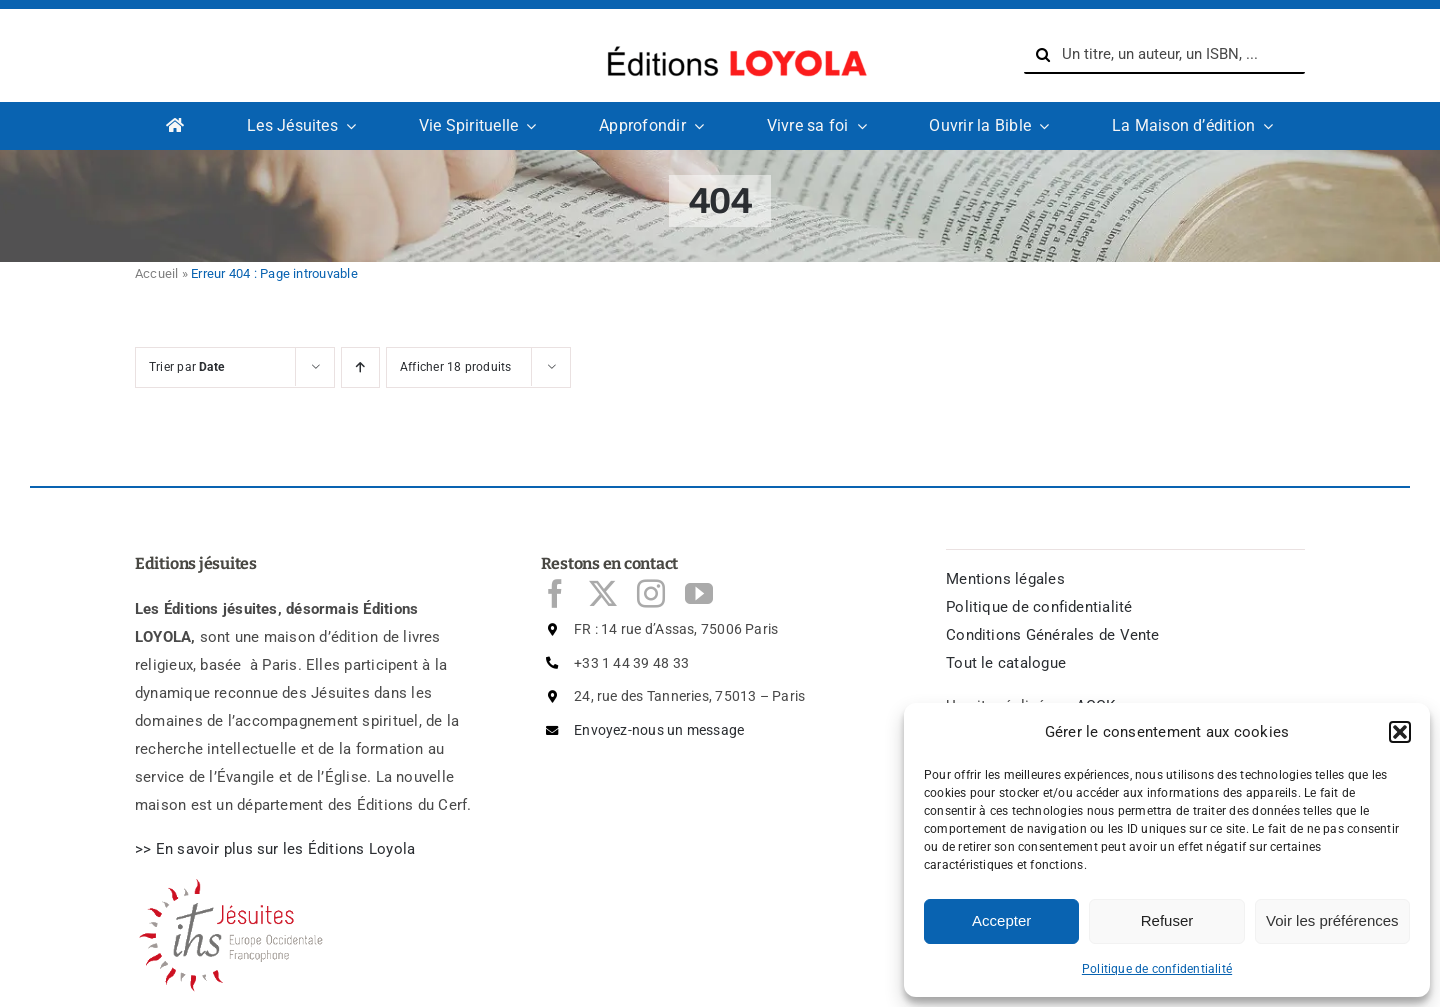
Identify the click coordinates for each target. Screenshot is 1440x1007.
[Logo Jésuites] (235, 885)
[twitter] (603, 594)
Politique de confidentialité (1157, 969)
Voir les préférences (1332, 920)
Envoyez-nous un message (659, 730)
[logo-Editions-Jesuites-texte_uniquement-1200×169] (732, 41)
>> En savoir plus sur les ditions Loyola (275, 849)
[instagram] (651, 594)
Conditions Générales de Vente (1053, 635)
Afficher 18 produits (456, 367)
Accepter (1001, 920)
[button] (1400, 732)
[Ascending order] (360, 367)
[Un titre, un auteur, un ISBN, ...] (1164, 55)
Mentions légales (1005, 579)
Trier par (186, 367)
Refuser (1167, 920)
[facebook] (555, 594)
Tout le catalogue (1006, 663)
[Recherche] (1043, 55)
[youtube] (699, 594)
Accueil (157, 273)
